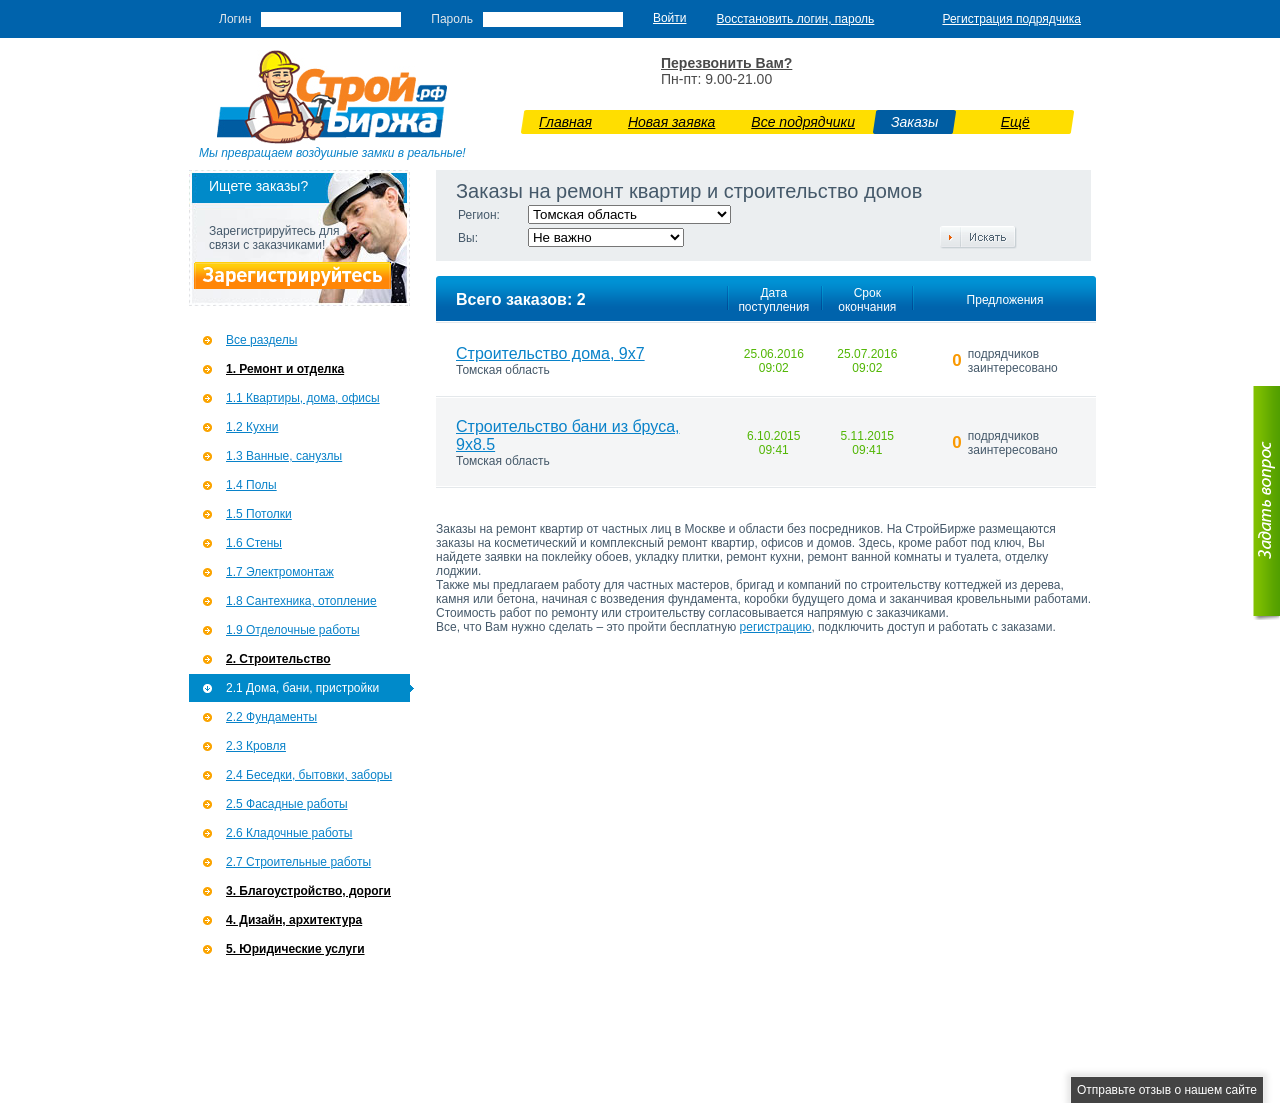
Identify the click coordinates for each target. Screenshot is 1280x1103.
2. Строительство (278, 659)
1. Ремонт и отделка (285, 369)
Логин (235, 19)
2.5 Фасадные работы (287, 804)
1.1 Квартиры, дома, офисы (303, 398)
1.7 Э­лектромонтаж (280, 572)
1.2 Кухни (252, 427)
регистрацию (776, 627)
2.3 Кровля (256, 746)
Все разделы (261, 340)
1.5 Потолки (259, 514)
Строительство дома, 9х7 (550, 353)
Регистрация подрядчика (1011, 19)
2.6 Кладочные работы (289, 833)
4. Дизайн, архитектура (294, 920)
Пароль (452, 19)
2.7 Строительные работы (298, 862)
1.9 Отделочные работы (293, 630)
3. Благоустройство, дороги (308, 891)
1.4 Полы (251, 485)
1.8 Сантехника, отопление (301, 601)
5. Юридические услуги (295, 949)
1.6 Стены (254, 543)
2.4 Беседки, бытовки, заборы (309, 775)
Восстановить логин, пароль (796, 19)
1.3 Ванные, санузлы (284, 456)
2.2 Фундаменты (271, 717)
